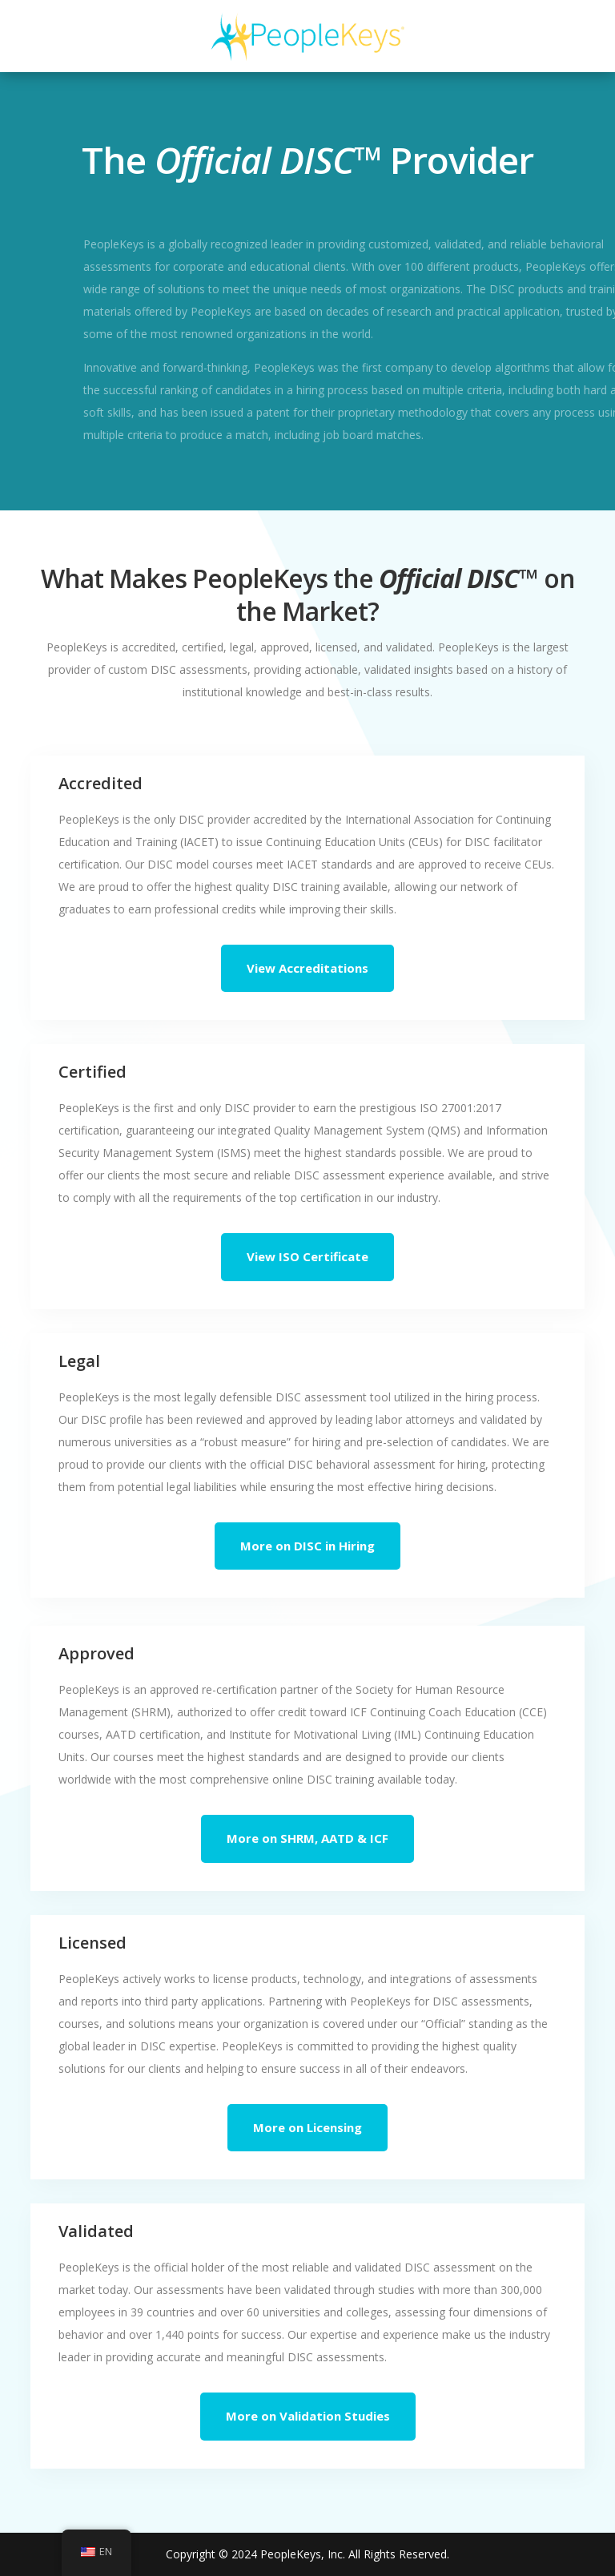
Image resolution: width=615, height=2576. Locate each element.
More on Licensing (307, 2127)
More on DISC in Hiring (307, 1546)
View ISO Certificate (307, 1256)
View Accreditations (307, 968)
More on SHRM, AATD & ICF (307, 1838)
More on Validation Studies (308, 2416)
